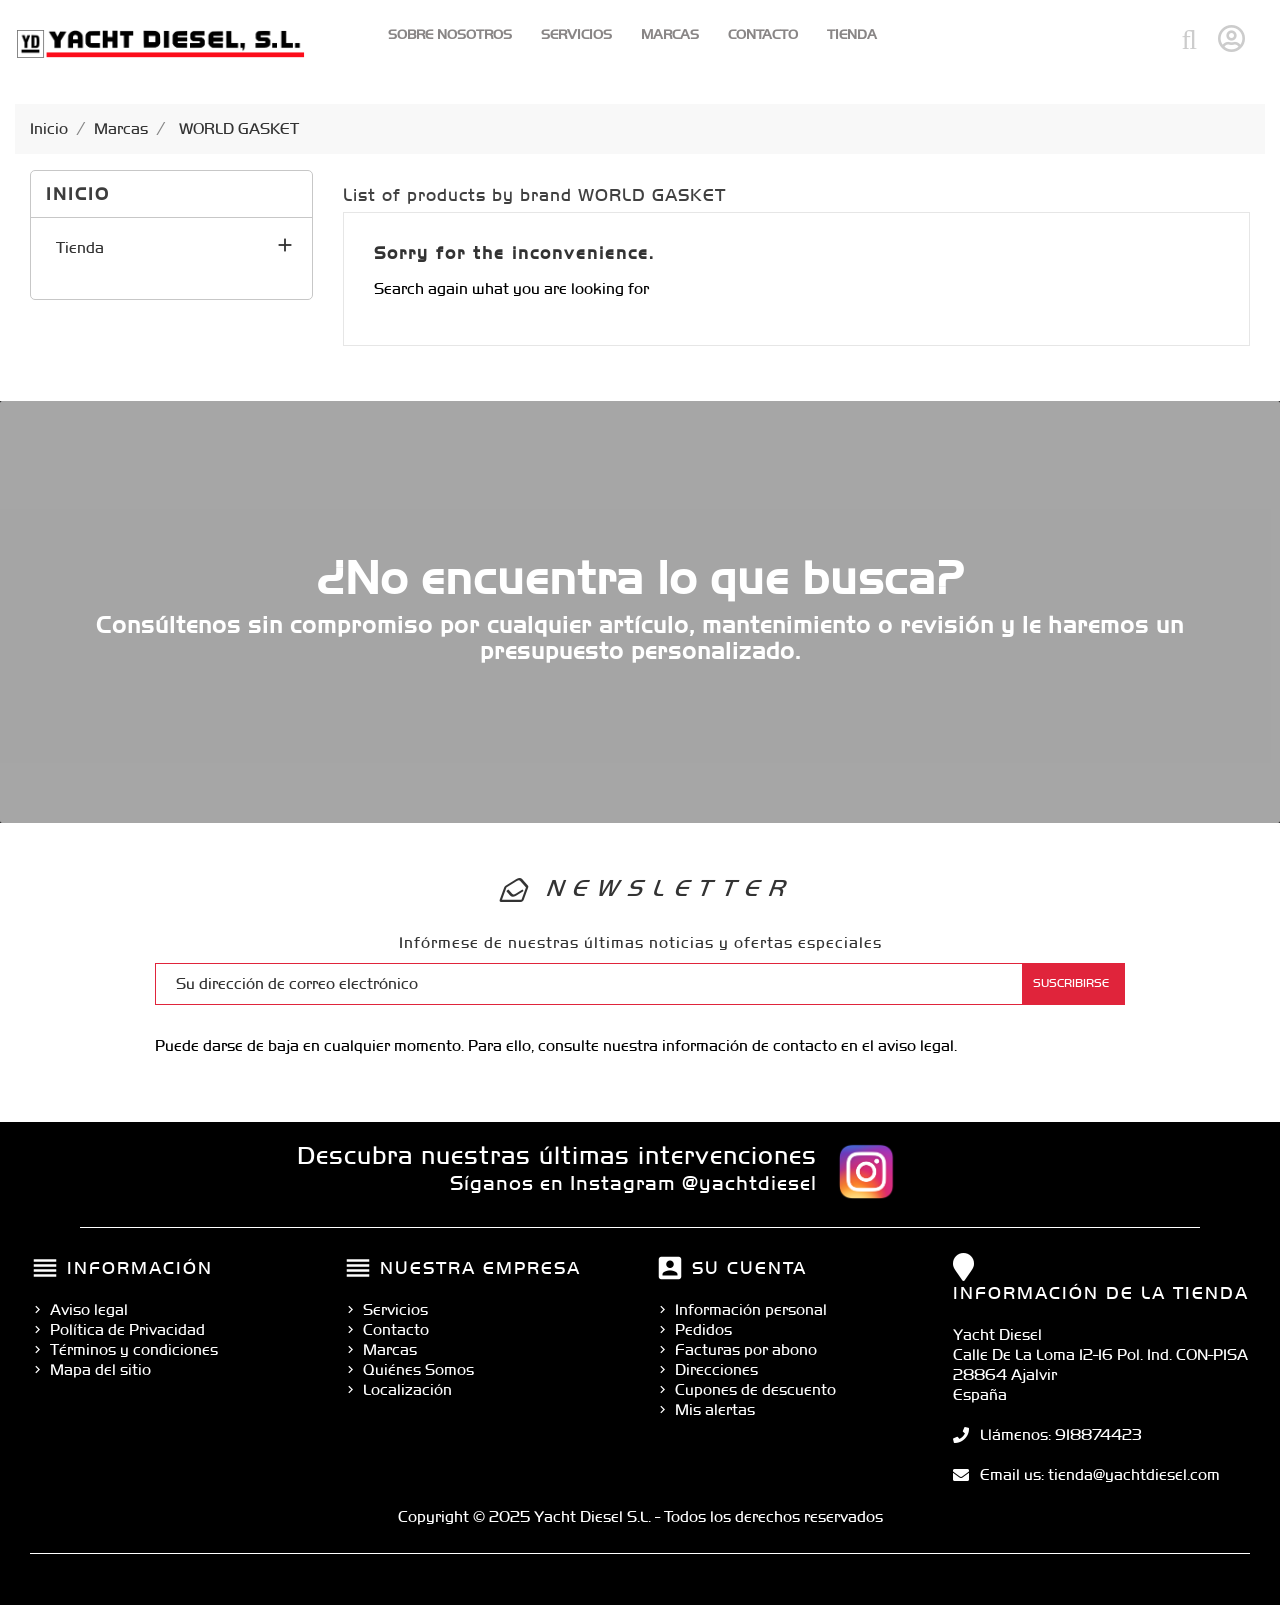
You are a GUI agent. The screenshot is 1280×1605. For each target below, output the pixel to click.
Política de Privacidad (127, 1329)
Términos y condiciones (134, 1349)
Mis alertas (715, 1409)
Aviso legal (89, 1309)
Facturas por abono (746, 1349)
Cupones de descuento (755, 1389)
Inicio (78, 193)
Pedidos (703, 1329)
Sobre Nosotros (450, 34)
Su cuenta (749, 1267)
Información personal (751, 1309)
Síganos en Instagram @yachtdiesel (633, 1183)
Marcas (670, 34)
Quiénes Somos (418, 1369)
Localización (407, 1389)
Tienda (852, 34)
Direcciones (716, 1369)
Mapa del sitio (100, 1369)
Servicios (576, 34)
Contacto (763, 34)
